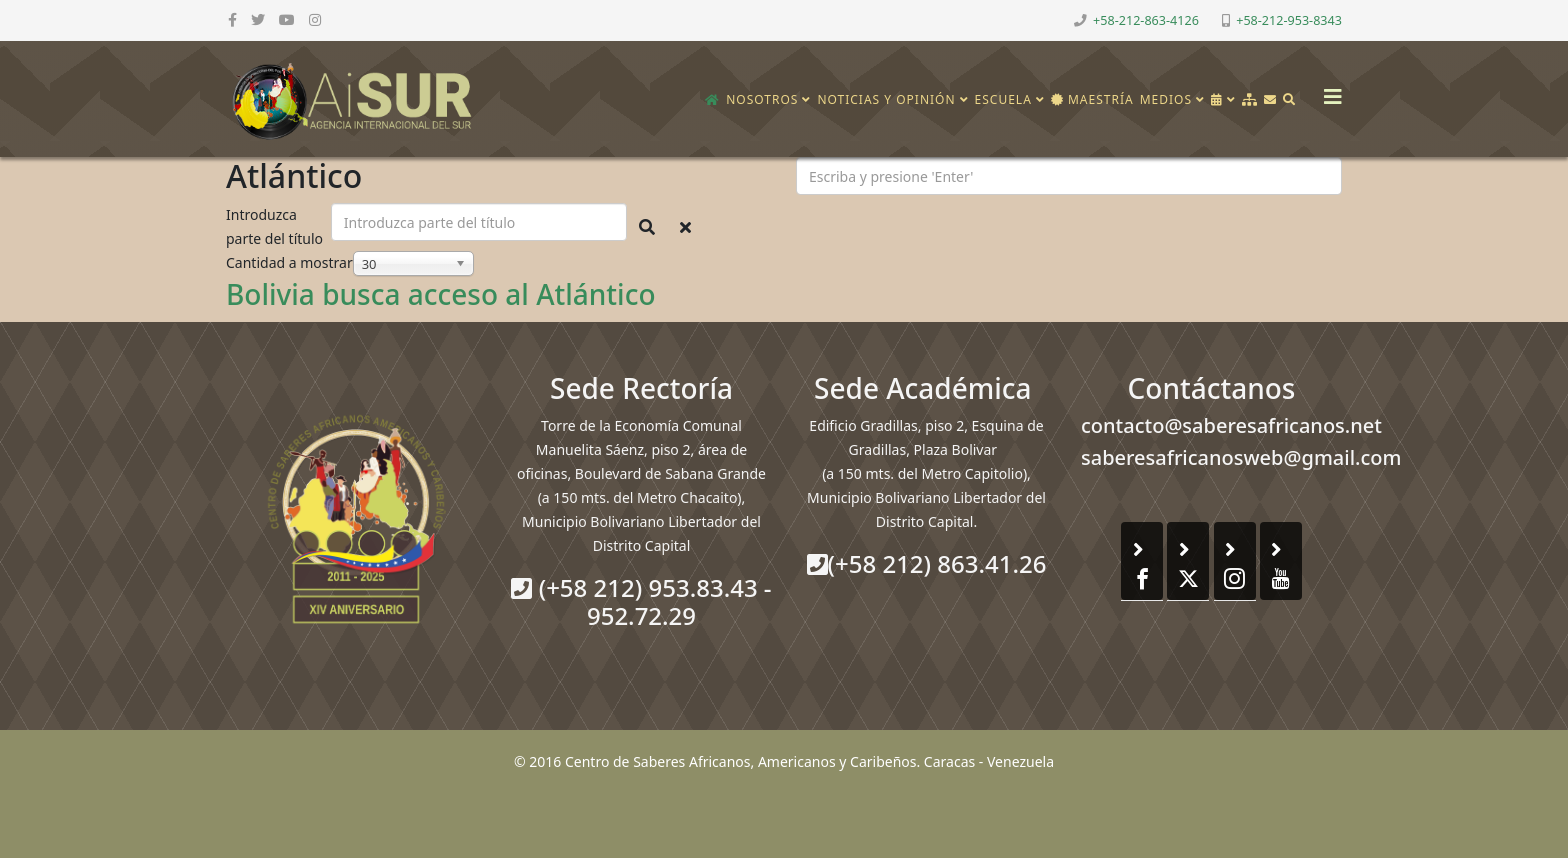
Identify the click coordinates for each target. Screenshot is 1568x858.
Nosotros (762, 99)
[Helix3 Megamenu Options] (1328, 90)
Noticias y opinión (886, 99)
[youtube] (287, 19)
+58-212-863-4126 (1146, 20)
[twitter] (258, 19)
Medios (1166, 99)
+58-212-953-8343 (1289, 20)
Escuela (1003, 99)
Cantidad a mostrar (289, 262)
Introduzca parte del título (276, 226)
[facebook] (232, 19)
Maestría (1092, 99)
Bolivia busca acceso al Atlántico (441, 294)
